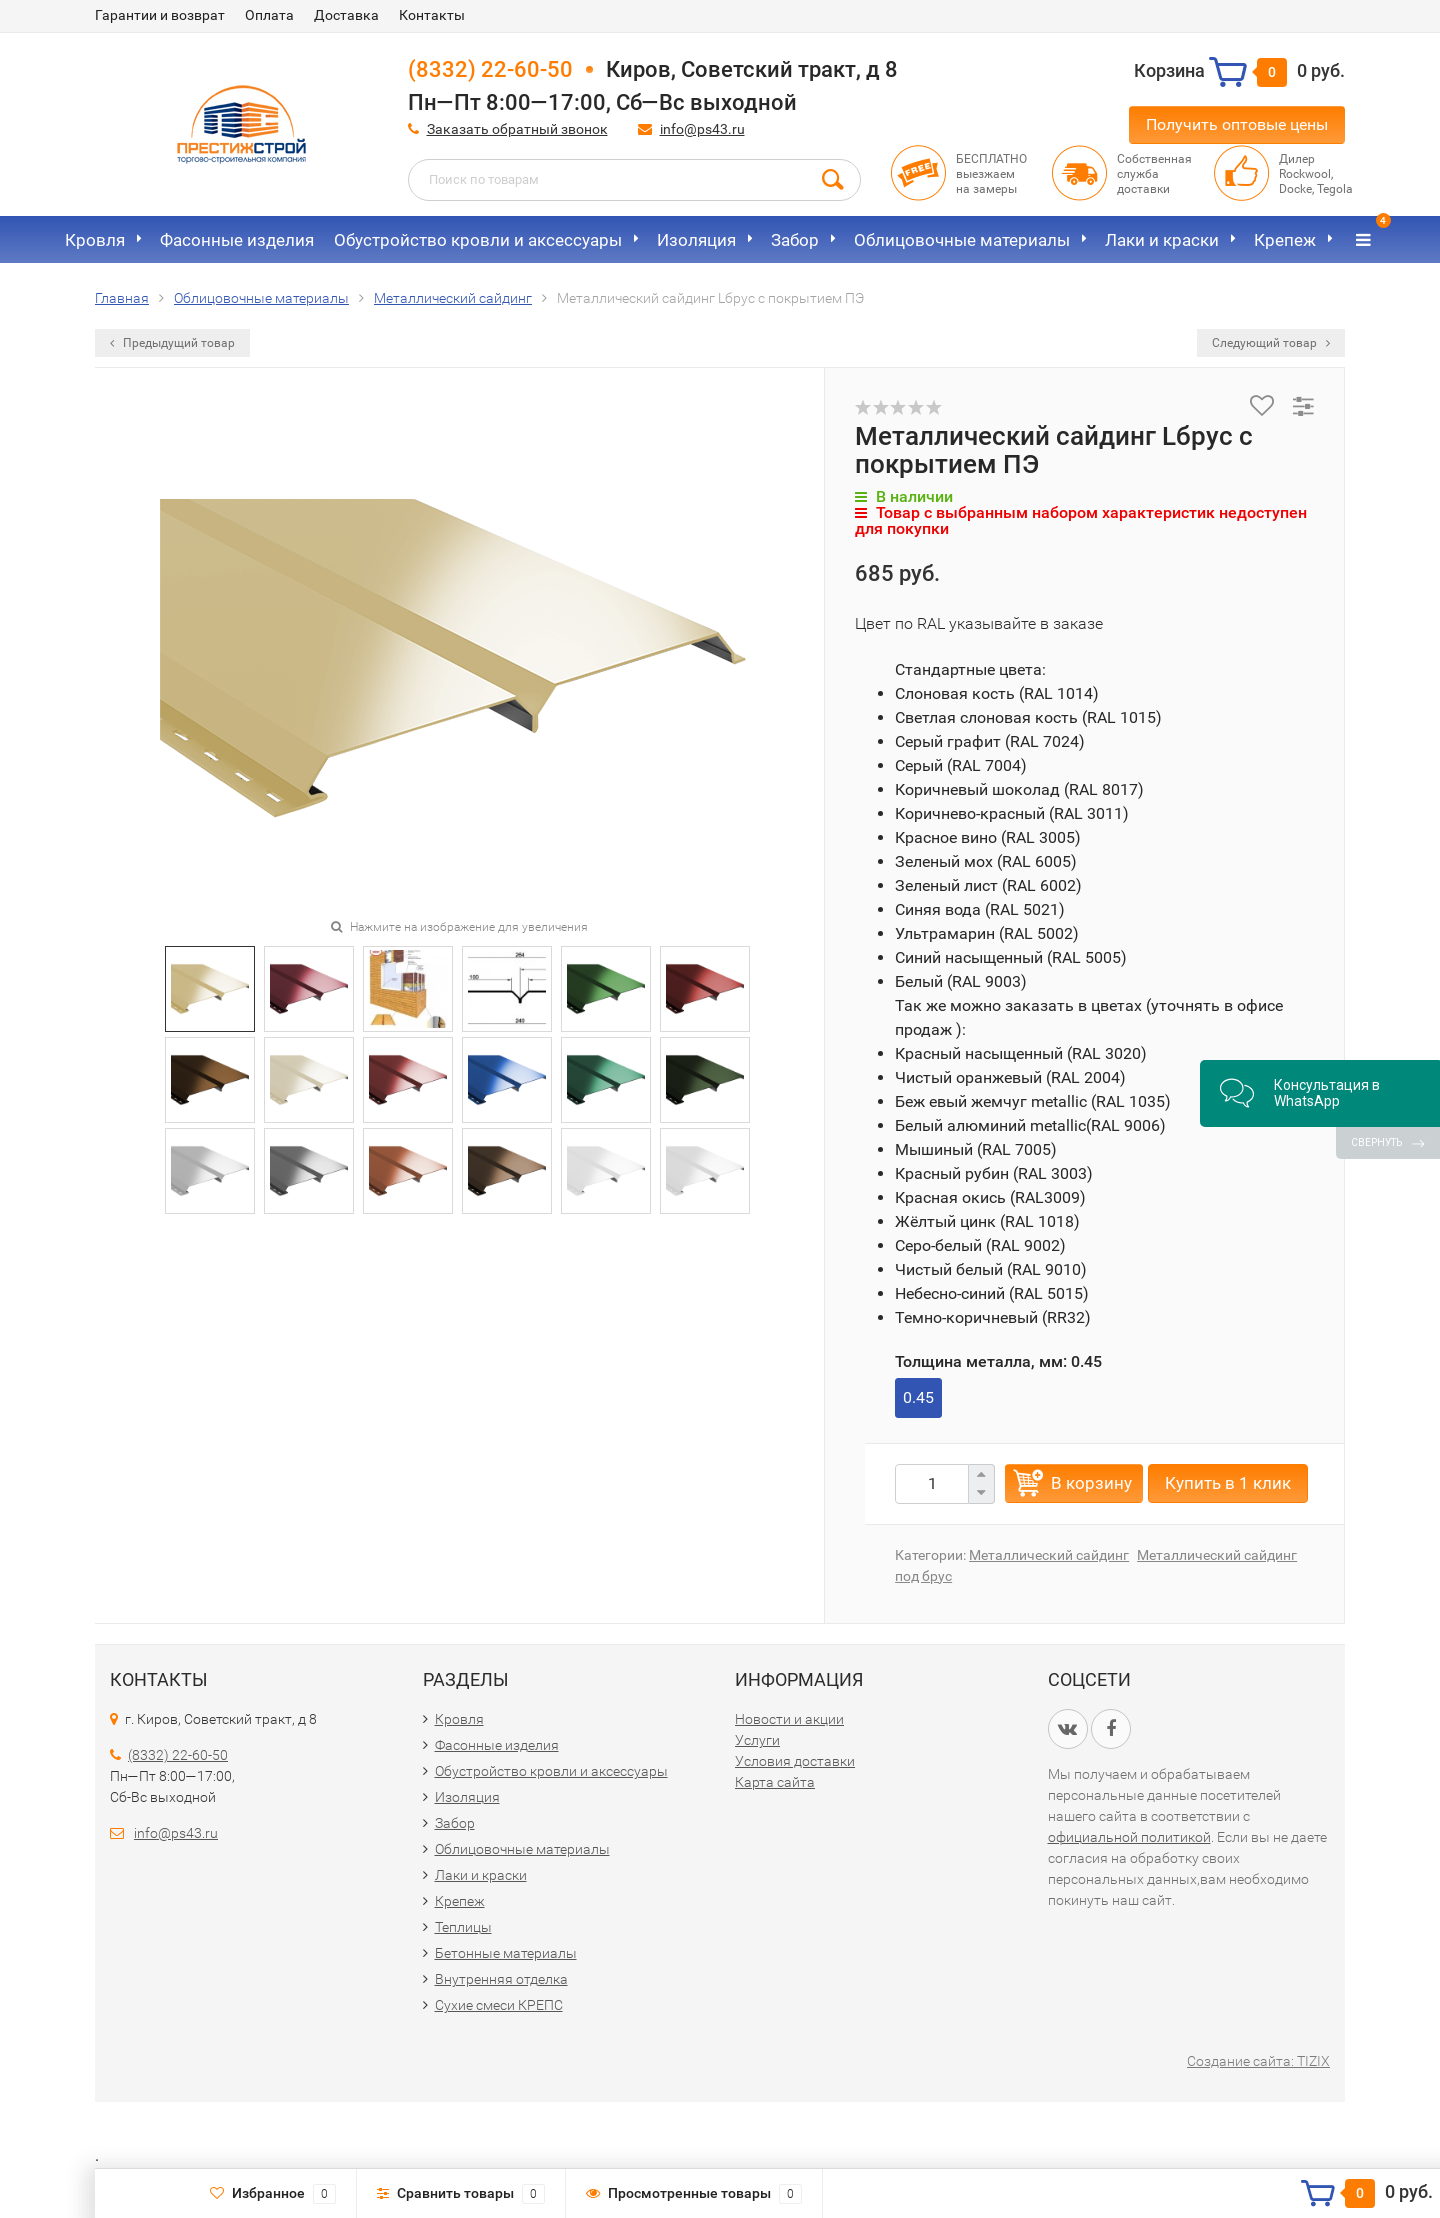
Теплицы (463, 1927)
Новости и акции (789, 1719)
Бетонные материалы (506, 1953)
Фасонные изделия (237, 240)
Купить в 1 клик (1228, 1483)
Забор (795, 240)
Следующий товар (1271, 343)
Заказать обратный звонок (517, 129)
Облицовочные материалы (962, 240)
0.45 (918, 1397)
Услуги (757, 1740)
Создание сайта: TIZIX (1258, 2061)
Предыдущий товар (172, 343)
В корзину (1091, 1483)
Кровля (95, 240)
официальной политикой (1129, 1837)
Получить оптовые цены (1237, 124)
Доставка (346, 15)
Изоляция (696, 240)
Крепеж (1285, 240)
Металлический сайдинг (1049, 1555)
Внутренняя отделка (501, 1979)
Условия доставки (795, 1761)
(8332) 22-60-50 (490, 69)
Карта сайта (775, 1782)
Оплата (269, 15)
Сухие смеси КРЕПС (499, 2005)
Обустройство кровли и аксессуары (478, 240)
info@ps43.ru (702, 129)
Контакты (432, 15)
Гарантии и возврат (160, 15)
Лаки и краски (1162, 240)
